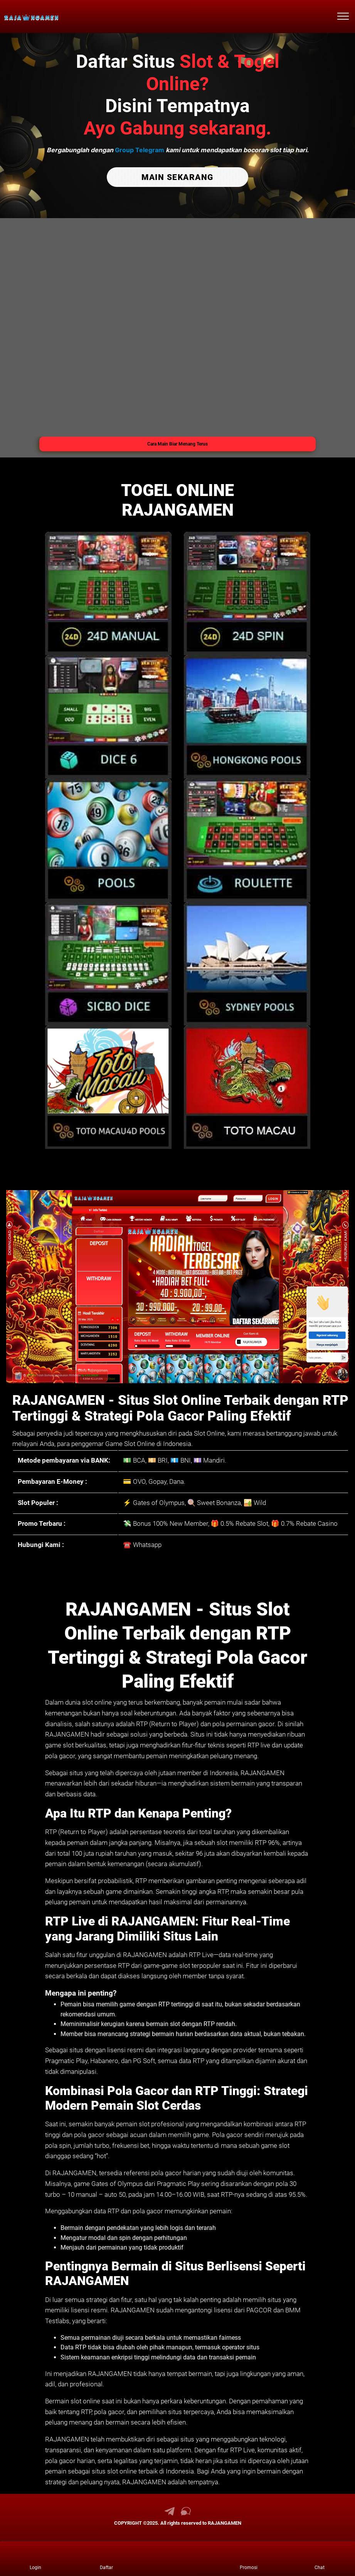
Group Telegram (139, 150)
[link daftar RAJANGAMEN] (106, 2558)
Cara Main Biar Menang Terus (177, 443)
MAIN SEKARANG (177, 177)
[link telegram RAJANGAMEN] (170, 2513)
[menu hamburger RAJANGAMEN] (343, 16)
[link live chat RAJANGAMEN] (186, 2513)
